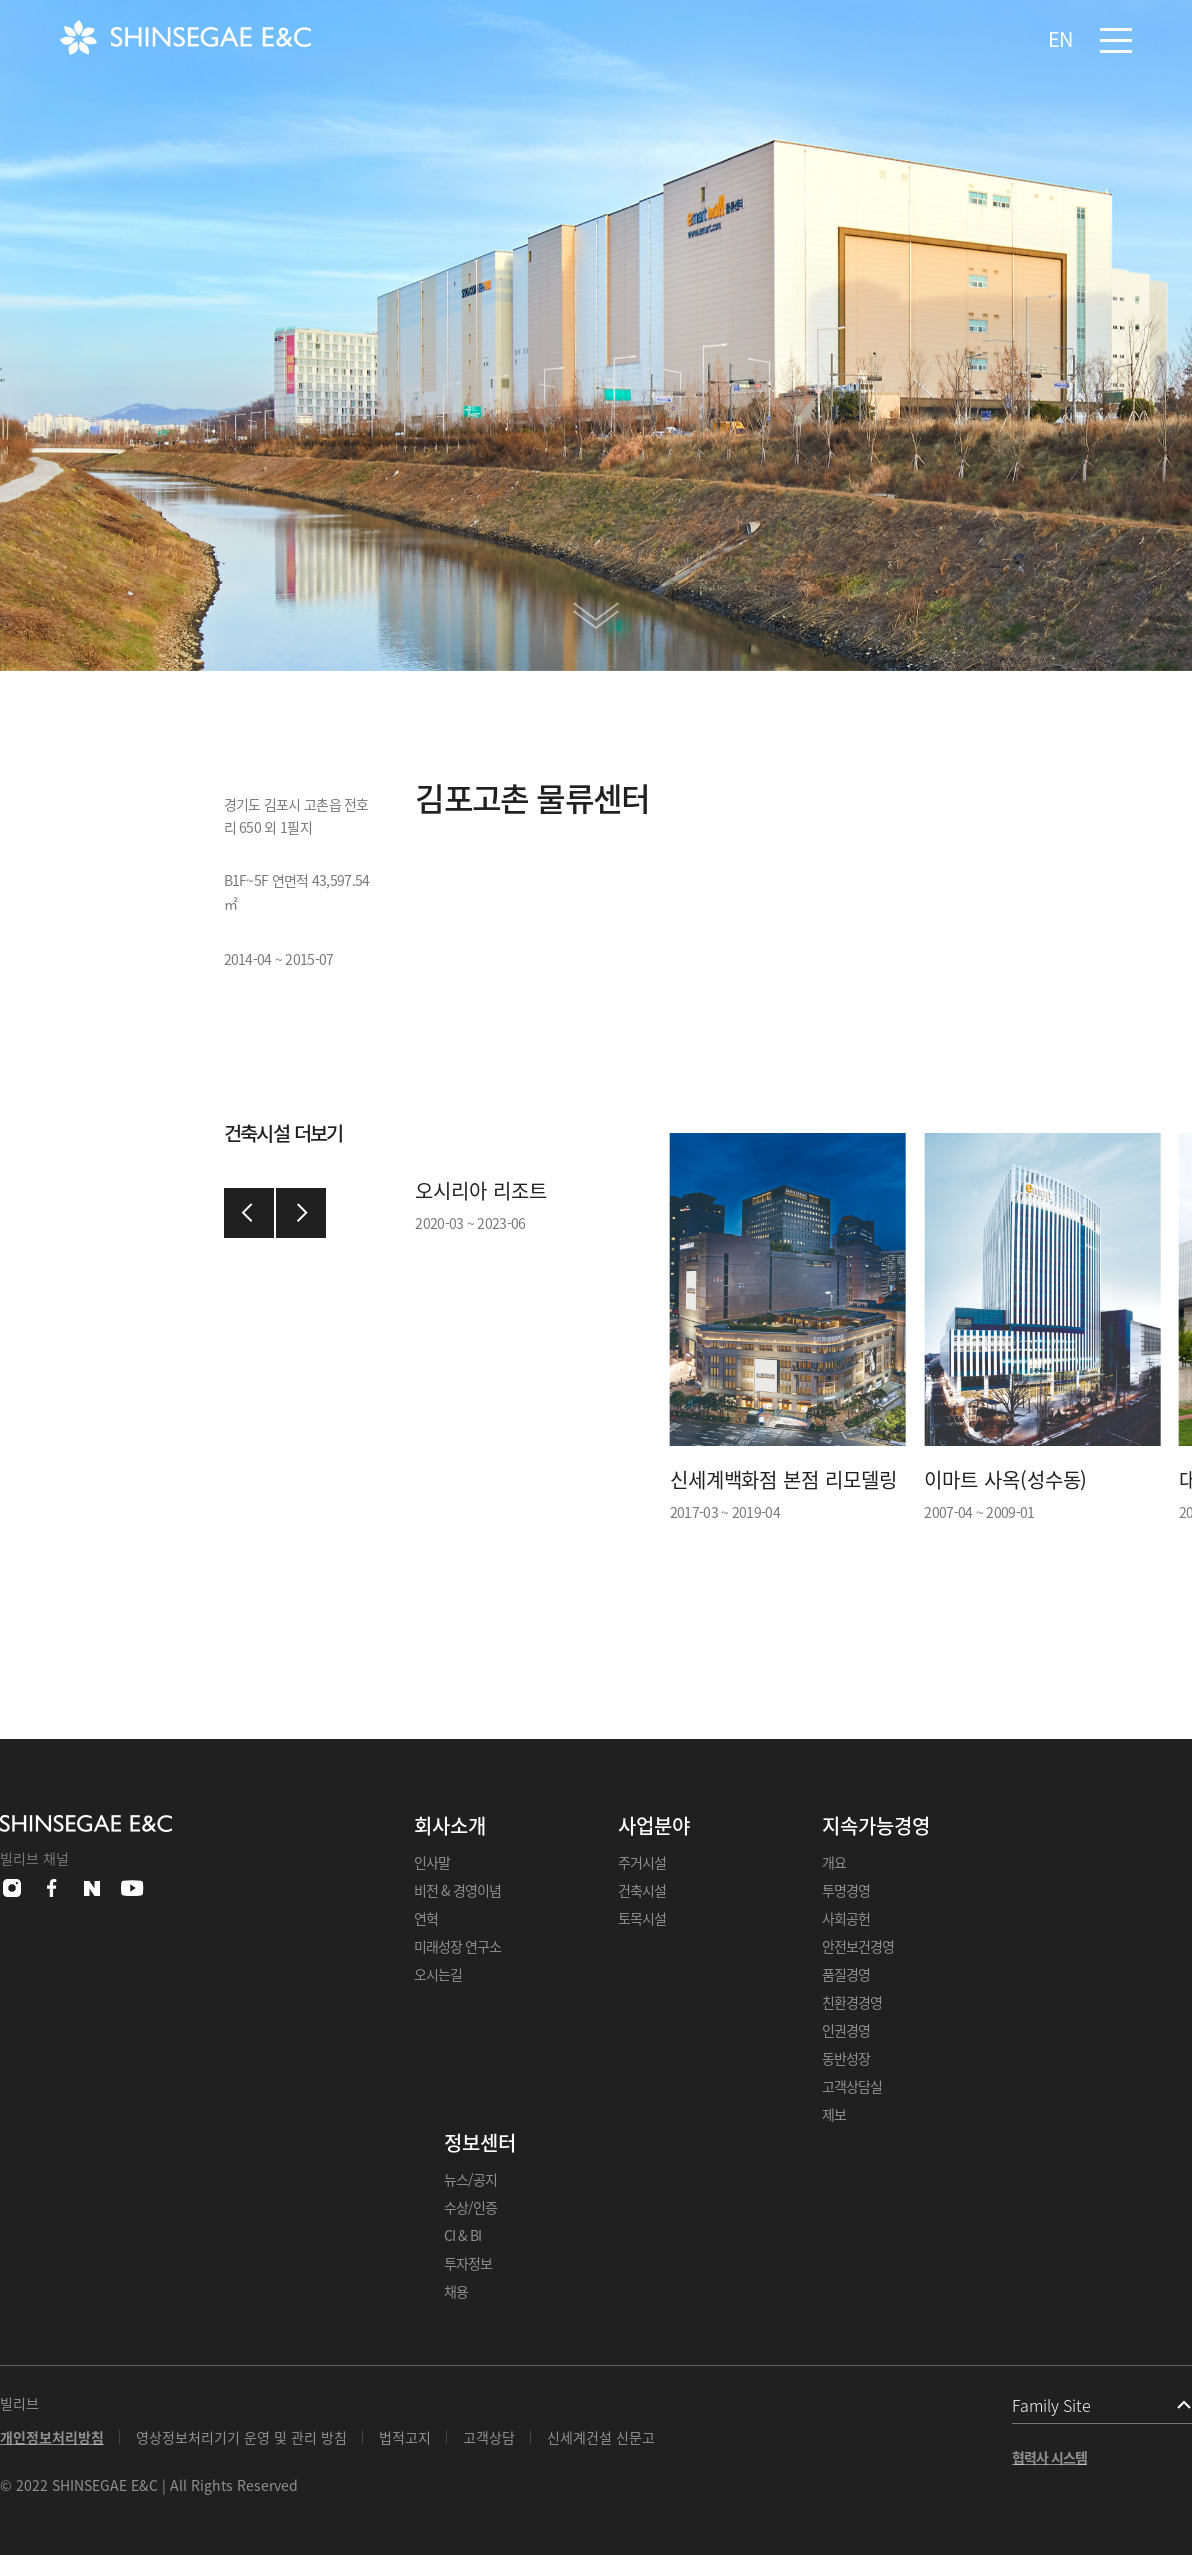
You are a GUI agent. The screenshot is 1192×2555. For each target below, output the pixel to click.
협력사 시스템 (1049, 2457)
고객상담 (489, 2437)
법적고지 (405, 2437)
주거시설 (642, 1862)
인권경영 (846, 2030)
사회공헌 (846, 1918)
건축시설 (642, 1890)
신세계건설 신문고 (601, 2437)
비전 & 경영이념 (457, 1890)
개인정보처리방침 (52, 2437)
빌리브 (19, 2403)
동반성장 (846, 2058)
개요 (834, 1862)
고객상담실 (852, 2086)
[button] (249, 1213)
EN (1060, 38)
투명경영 (846, 1890)
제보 (834, 2114)
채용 (456, 2291)
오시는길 (438, 1974)
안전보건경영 (858, 1946)
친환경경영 (852, 2002)
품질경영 (846, 1974)
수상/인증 (470, 2207)
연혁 (426, 1918)
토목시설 (642, 1918)
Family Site (1051, 2405)
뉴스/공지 (470, 2179)
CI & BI (462, 2235)
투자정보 (468, 2263)
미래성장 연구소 (457, 1946)
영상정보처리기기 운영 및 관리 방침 (241, 2437)
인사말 (432, 1862)
